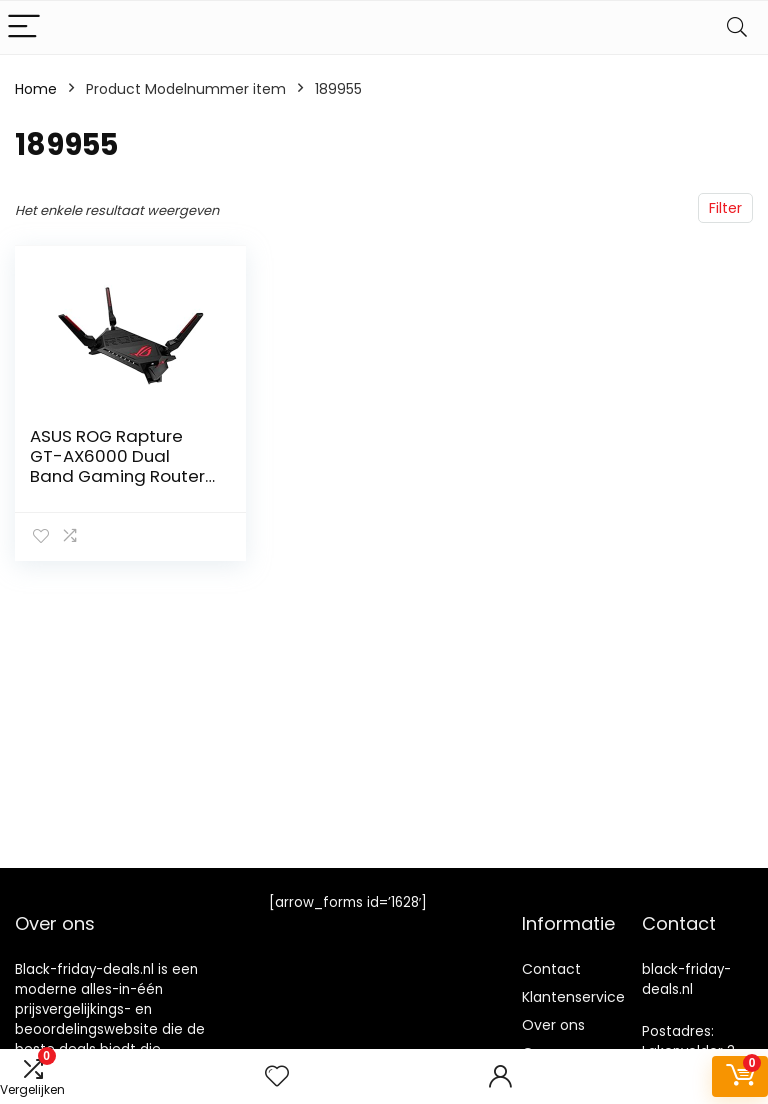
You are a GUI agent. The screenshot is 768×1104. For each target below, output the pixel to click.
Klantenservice (573, 997)
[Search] (737, 27)
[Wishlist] (277, 1076)
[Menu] (24, 27)
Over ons (553, 1025)
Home (36, 89)
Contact (551, 969)
